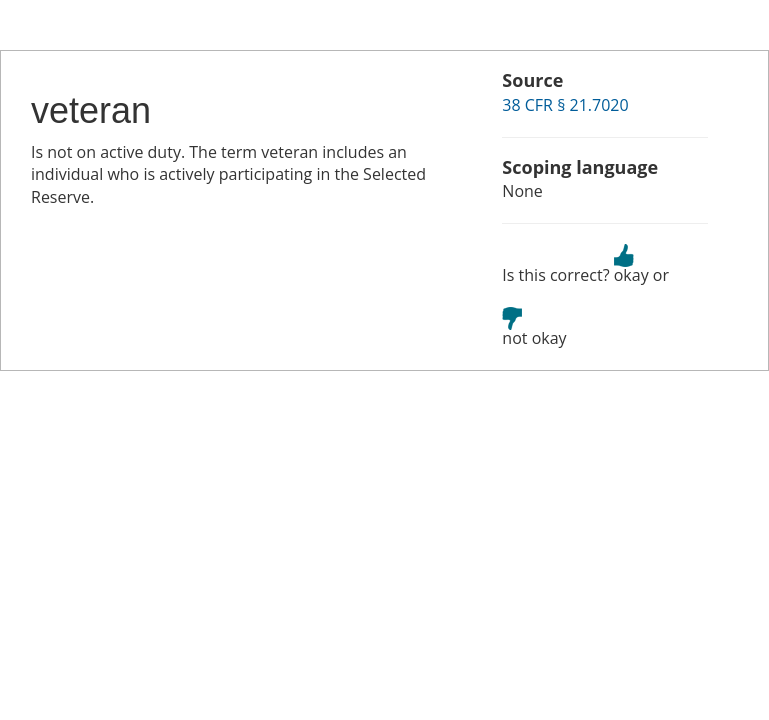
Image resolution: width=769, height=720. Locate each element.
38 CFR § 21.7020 (565, 105)
